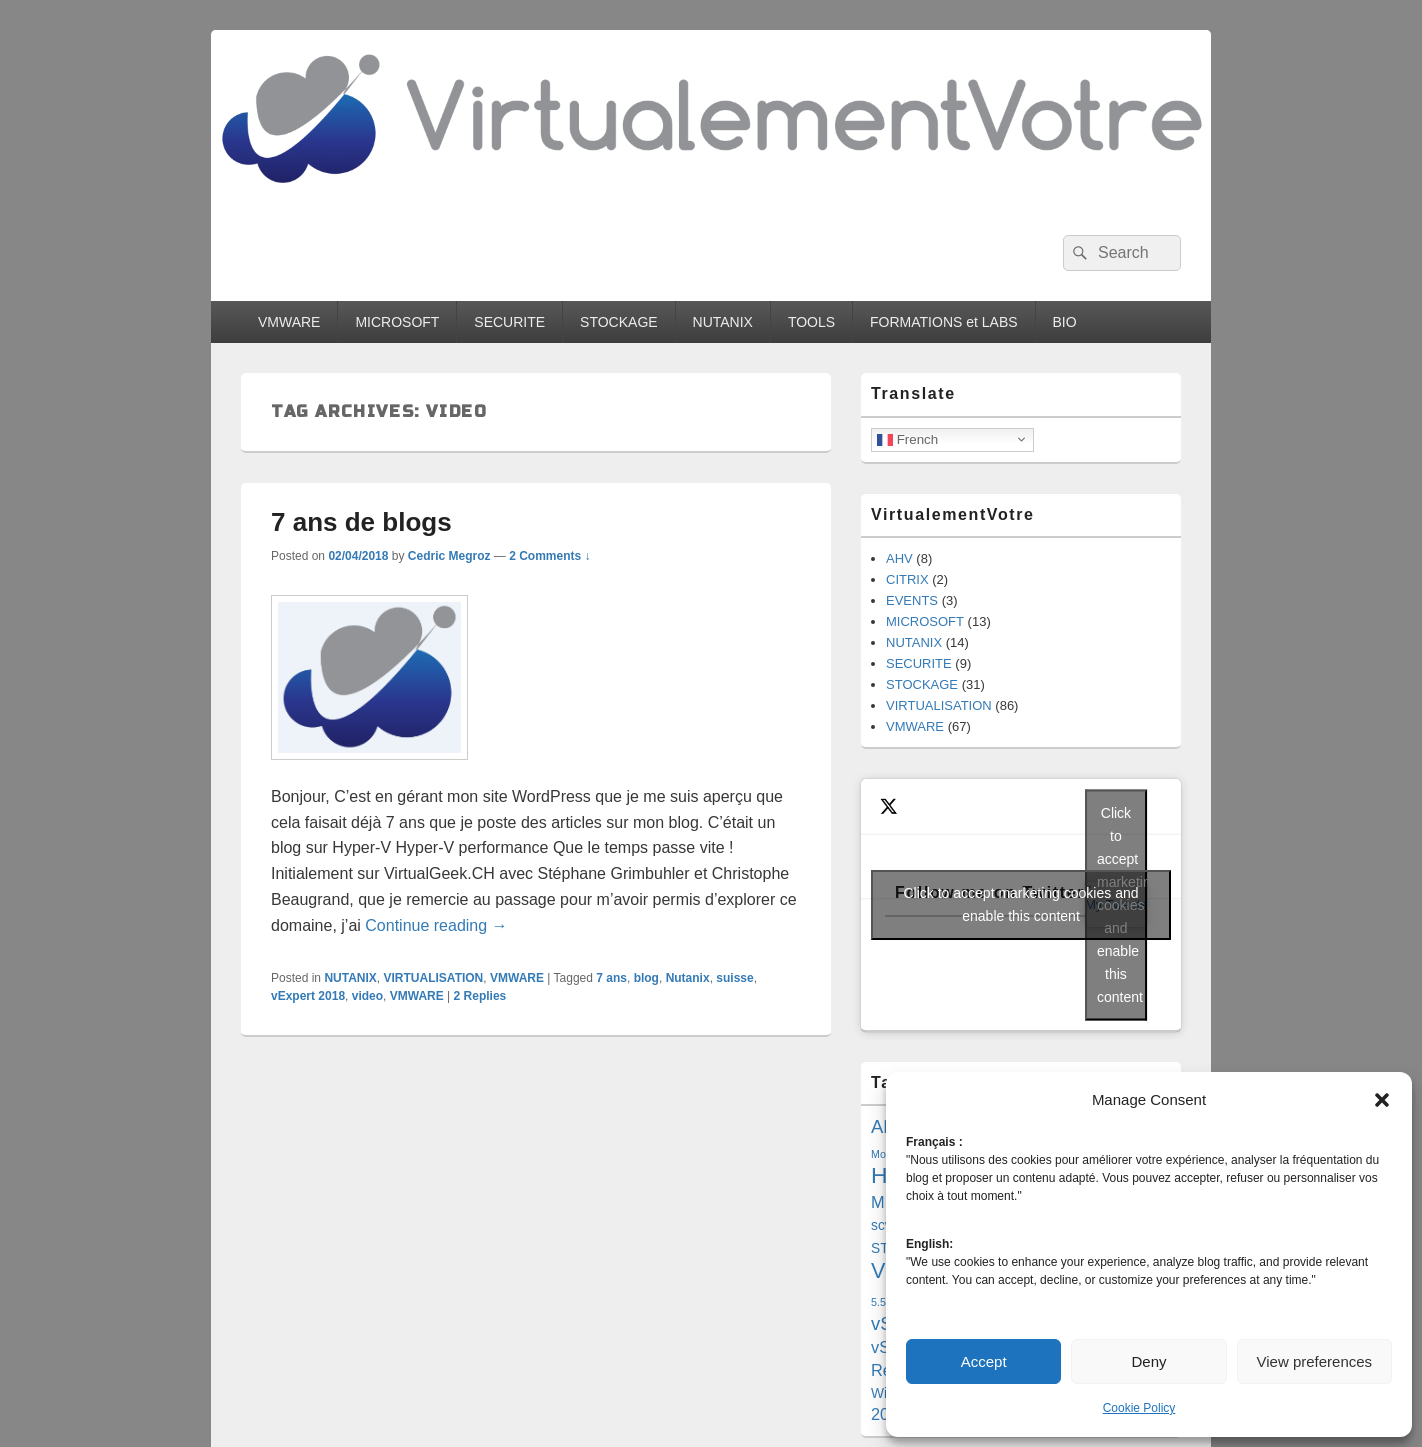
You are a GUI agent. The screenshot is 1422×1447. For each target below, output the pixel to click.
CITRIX (907, 579)
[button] (1382, 1100)
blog (646, 978)
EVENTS (912, 600)
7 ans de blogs (361, 522)
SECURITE (509, 322)
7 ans (611, 978)
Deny (1148, 1361)
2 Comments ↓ (549, 556)
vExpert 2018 (308, 996)
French (907, 439)
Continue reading (436, 925)
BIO (1065, 322)
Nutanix (688, 978)
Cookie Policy (1139, 1408)
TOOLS (811, 322)
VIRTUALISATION (434, 978)
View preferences (1315, 1361)
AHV (899, 558)
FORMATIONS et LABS (944, 322)
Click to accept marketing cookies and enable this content (1021, 904)
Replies (480, 996)
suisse (734, 978)
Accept (984, 1361)
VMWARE (289, 322)
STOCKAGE (619, 322)
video (367, 996)
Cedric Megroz (449, 556)
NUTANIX (723, 322)
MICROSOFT (397, 322)
